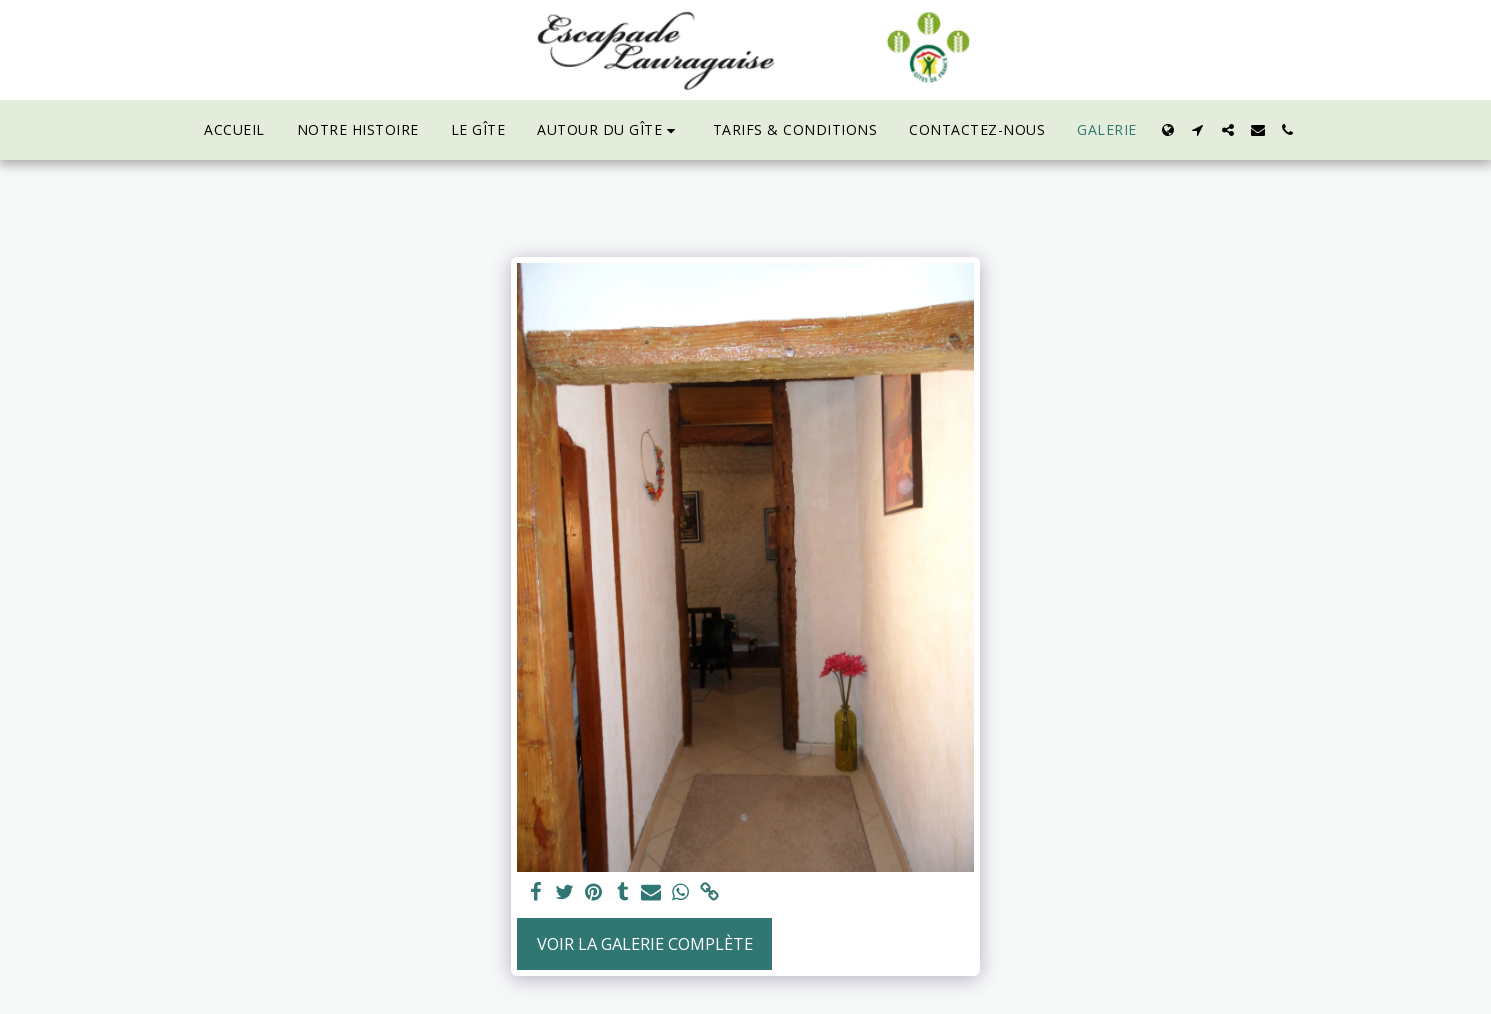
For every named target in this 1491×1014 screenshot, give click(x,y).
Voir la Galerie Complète (645, 943)
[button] (609, 130)
